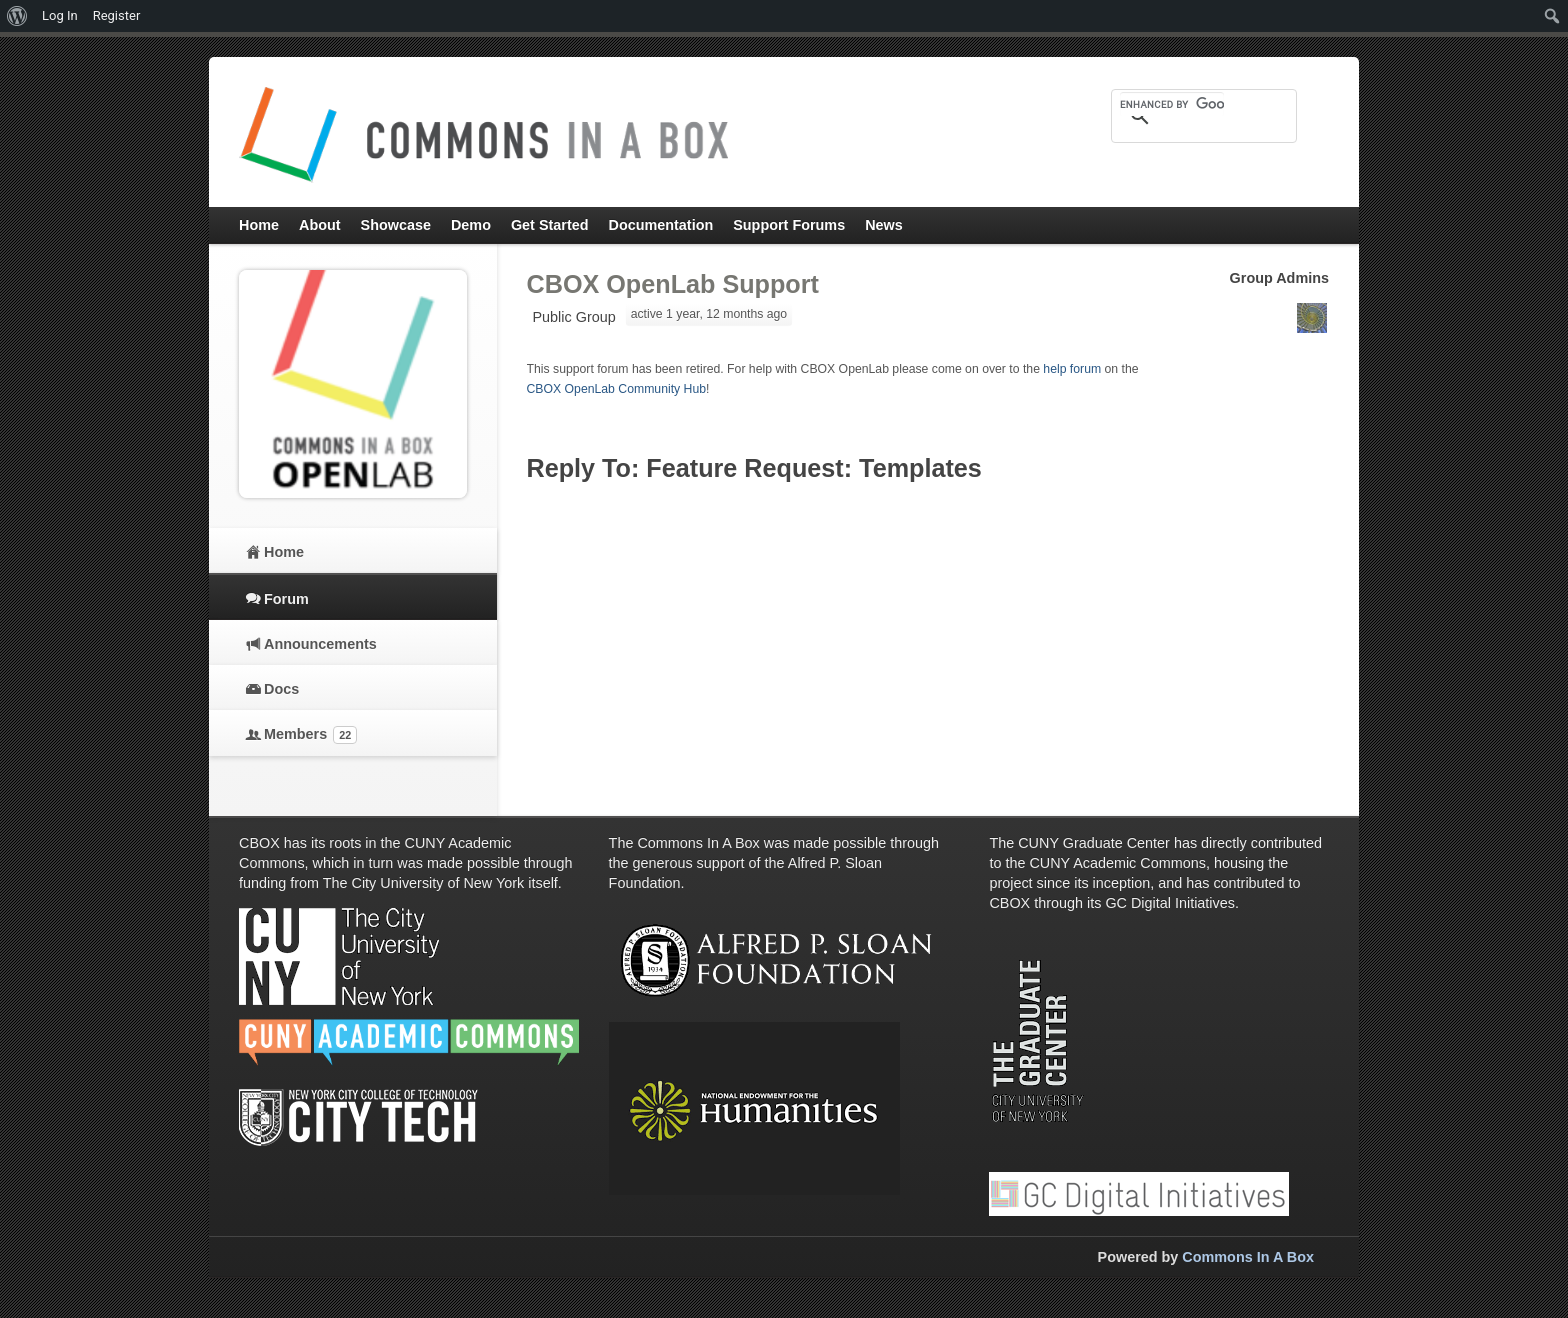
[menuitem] (17, 16)
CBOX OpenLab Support (673, 284)
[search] (1172, 104)
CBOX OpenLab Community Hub (617, 389)
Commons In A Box (1248, 1257)
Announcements (320, 644)
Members (310, 735)
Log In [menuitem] (60, 15)
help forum (1072, 369)
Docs (281, 689)
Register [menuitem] (117, 15)
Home (284, 552)
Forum (286, 599)
